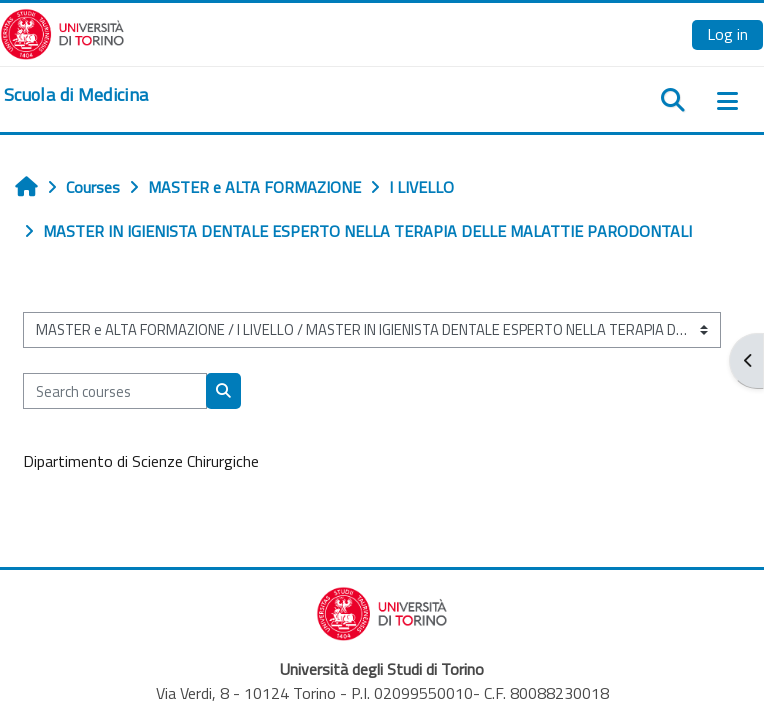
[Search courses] (115, 391)
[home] (76, 95)
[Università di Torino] (62, 32)
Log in (727, 34)
